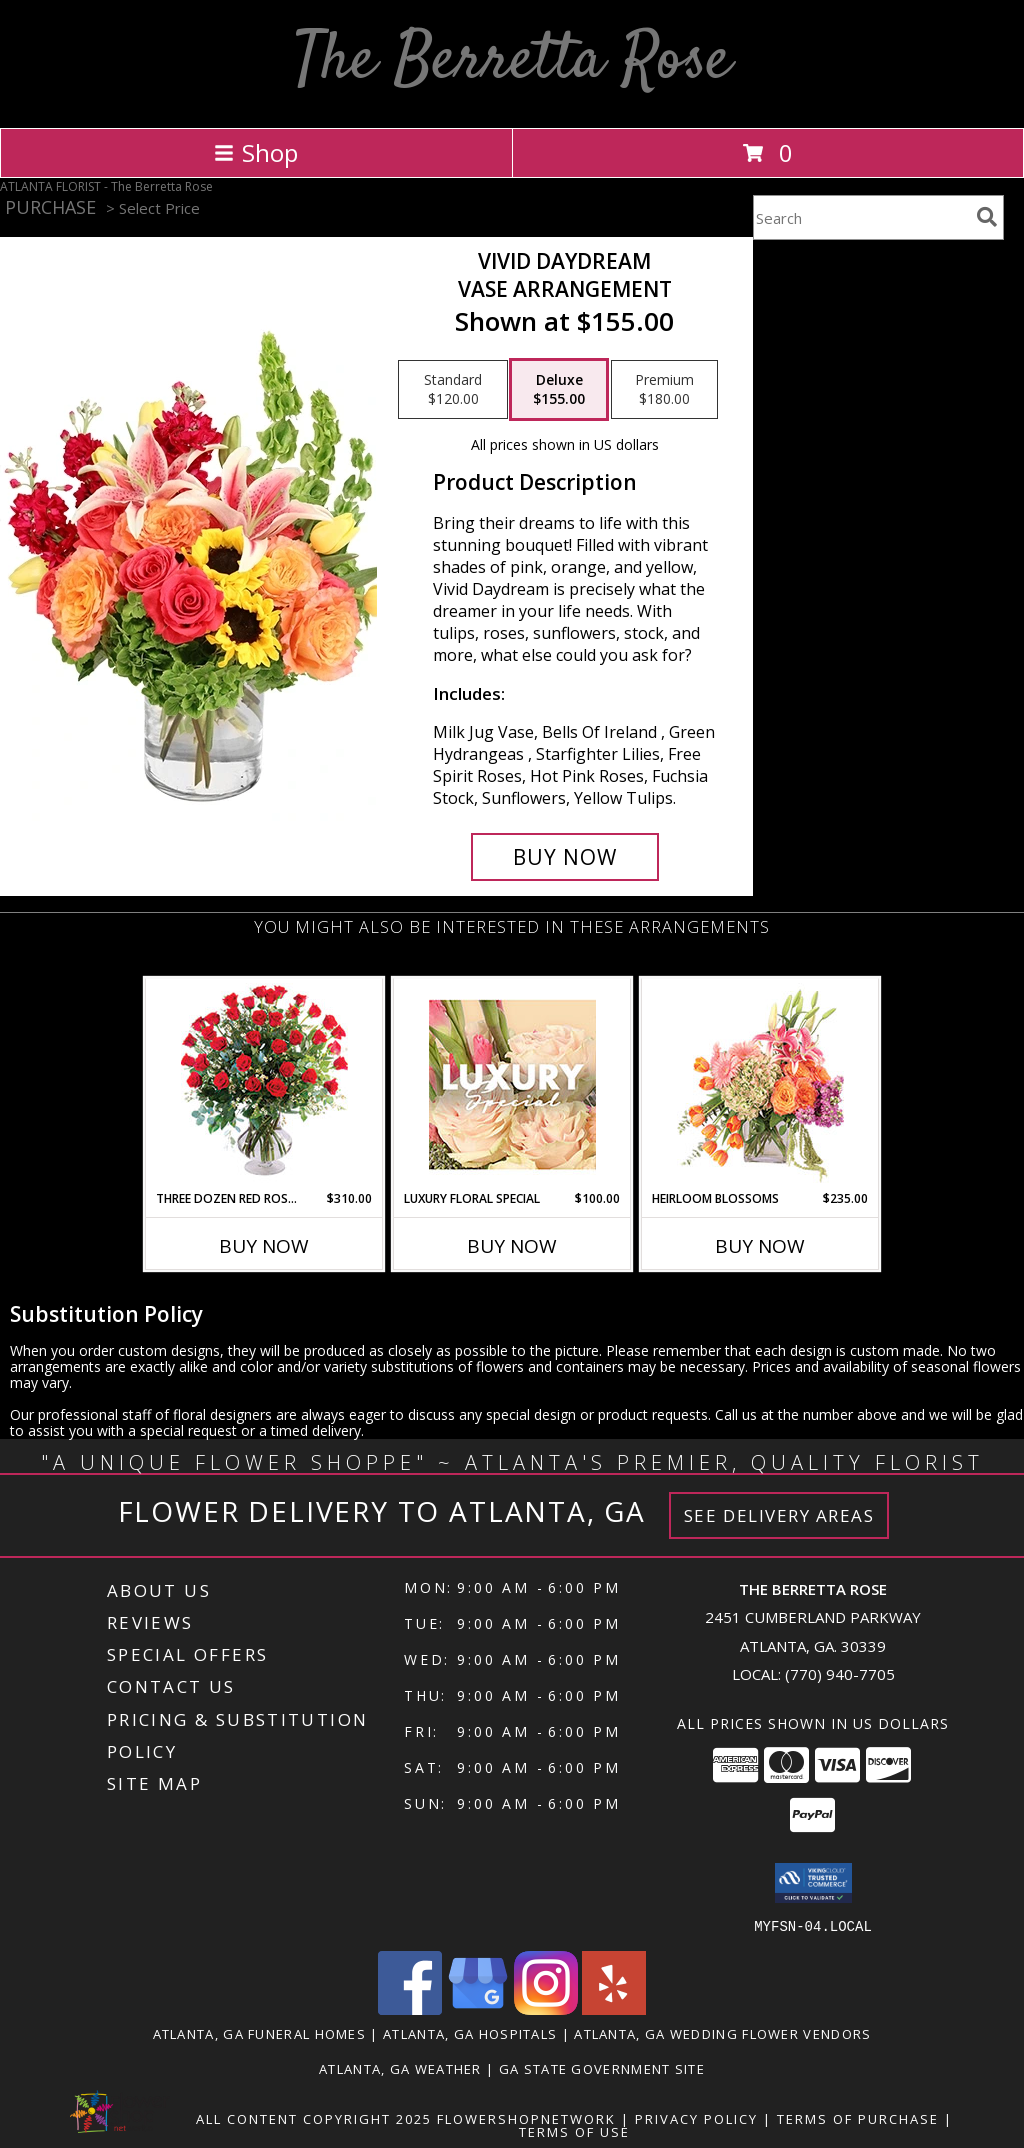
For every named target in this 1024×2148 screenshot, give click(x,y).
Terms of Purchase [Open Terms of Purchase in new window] (858, 2118)
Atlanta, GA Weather (400, 2068)
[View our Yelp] (614, 2008)
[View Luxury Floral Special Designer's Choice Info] (512, 1084)
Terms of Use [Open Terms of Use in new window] (574, 2131)
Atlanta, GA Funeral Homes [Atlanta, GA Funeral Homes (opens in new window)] (260, 2033)
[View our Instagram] (546, 2008)
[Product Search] (861, 217)
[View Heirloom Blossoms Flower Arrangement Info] (760, 1084)
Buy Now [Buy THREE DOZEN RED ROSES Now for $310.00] (264, 1246)
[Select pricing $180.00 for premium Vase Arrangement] (664, 390)
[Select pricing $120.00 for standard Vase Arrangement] (453, 390)
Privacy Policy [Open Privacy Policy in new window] (696, 2118)
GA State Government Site (602, 2068)
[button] (813, 1883)
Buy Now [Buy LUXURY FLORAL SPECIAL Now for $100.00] (512, 1246)
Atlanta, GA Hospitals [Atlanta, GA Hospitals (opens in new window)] (470, 2033)
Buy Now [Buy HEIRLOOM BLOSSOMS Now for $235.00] (760, 1246)
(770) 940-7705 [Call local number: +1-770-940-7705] (840, 1674)
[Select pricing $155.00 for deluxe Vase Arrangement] (559, 390)
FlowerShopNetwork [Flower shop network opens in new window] (526, 2118)
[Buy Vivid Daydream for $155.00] (565, 857)
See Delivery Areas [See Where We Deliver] (779, 1515)
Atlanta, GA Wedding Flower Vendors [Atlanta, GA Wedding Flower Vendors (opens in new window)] (722, 2033)
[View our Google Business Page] (478, 2008)
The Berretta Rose (512, 61)
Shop (256, 152)
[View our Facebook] (410, 2008)
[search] (987, 217)
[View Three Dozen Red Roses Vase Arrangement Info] (264, 1084)
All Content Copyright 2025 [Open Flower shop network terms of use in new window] (314, 2118)
